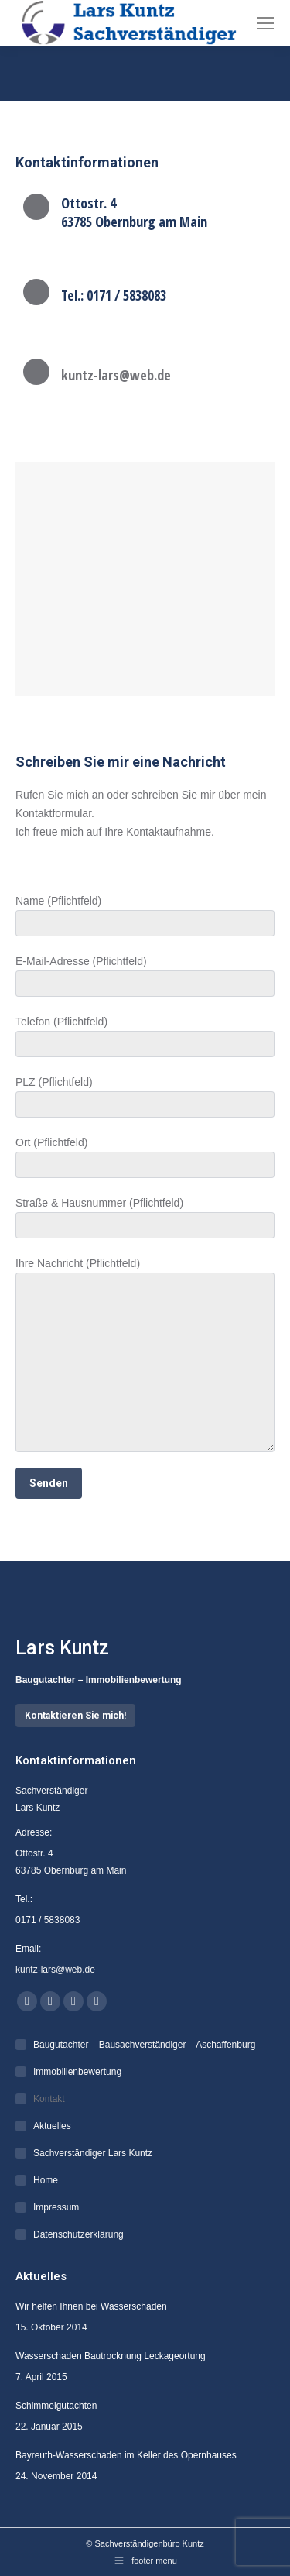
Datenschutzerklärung (78, 2234)
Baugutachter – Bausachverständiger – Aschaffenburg (144, 2044)
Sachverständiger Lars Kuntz (92, 2153)
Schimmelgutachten (56, 2405)
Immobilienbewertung (77, 2071)
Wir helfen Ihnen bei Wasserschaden (91, 2306)
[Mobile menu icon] (265, 23)
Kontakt (49, 2098)
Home (45, 2180)
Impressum (56, 2207)
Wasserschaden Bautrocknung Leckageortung (110, 2356)
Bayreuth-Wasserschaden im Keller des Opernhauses (126, 2455)
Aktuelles (52, 2126)
